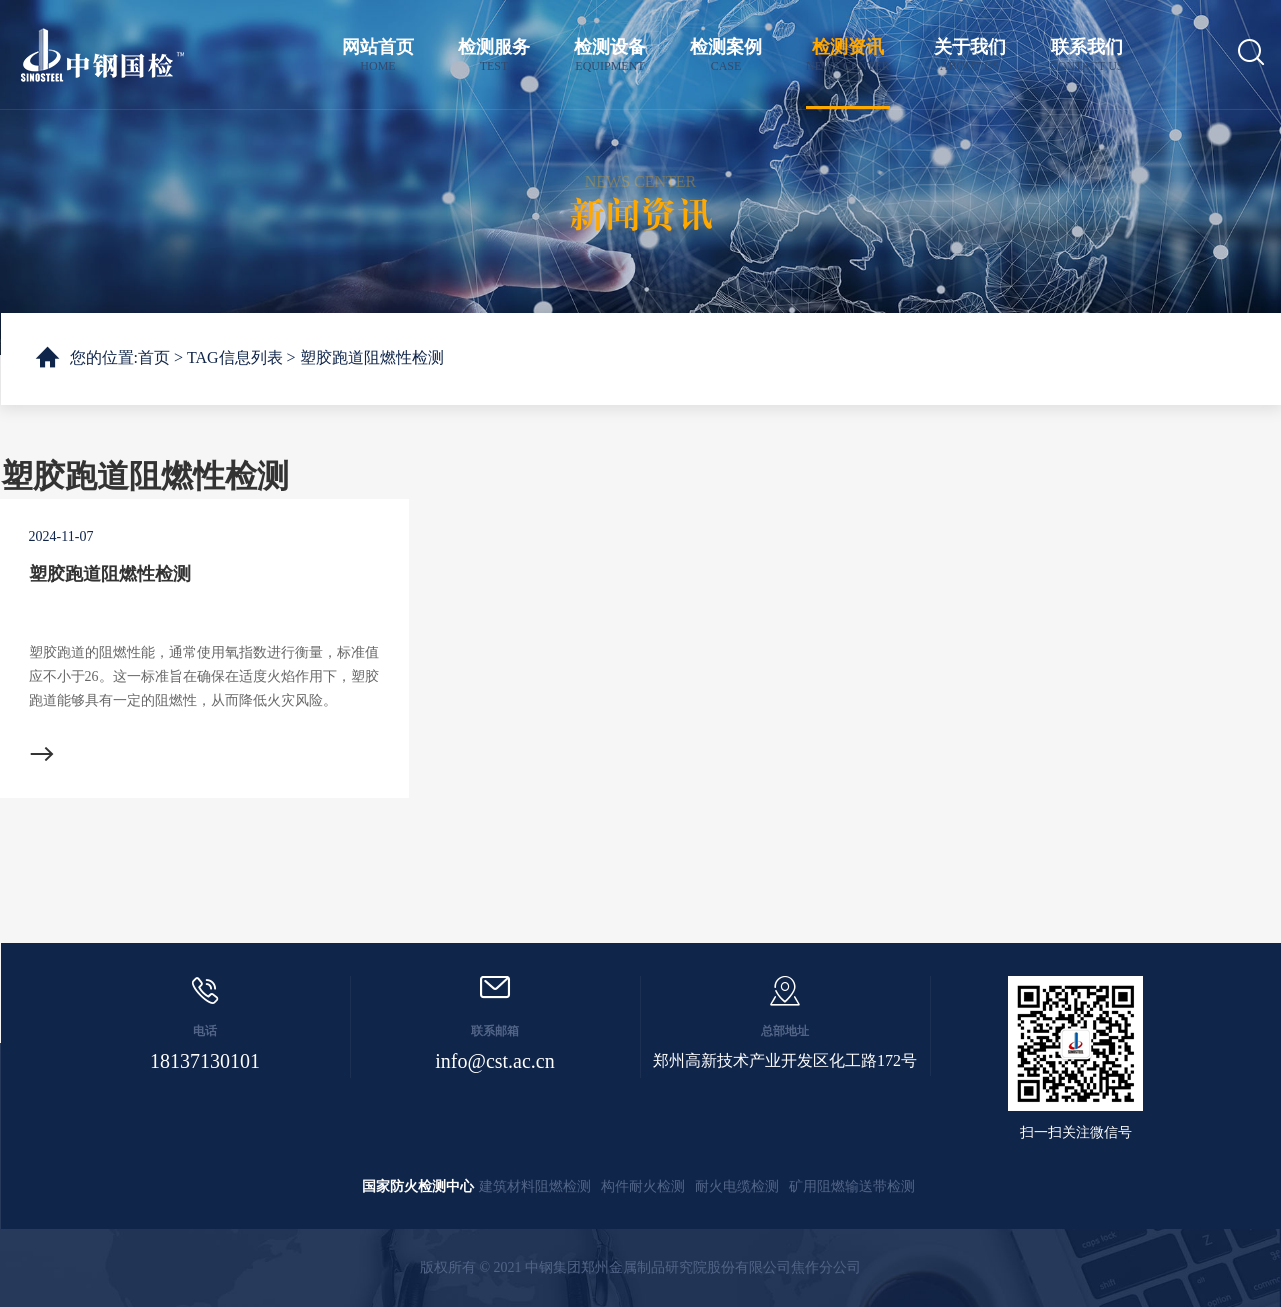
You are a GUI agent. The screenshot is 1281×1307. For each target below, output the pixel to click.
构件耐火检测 (643, 1186)
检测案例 (726, 55)
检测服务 (494, 55)
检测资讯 (848, 55)
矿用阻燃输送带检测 (852, 1186)
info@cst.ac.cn (494, 1061)
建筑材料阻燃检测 (535, 1186)
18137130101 (205, 1061)
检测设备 (610, 55)
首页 (154, 357)
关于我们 (970, 55)
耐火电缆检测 (737, 1186)
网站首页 (378, 55)
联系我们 (1087, 55)
